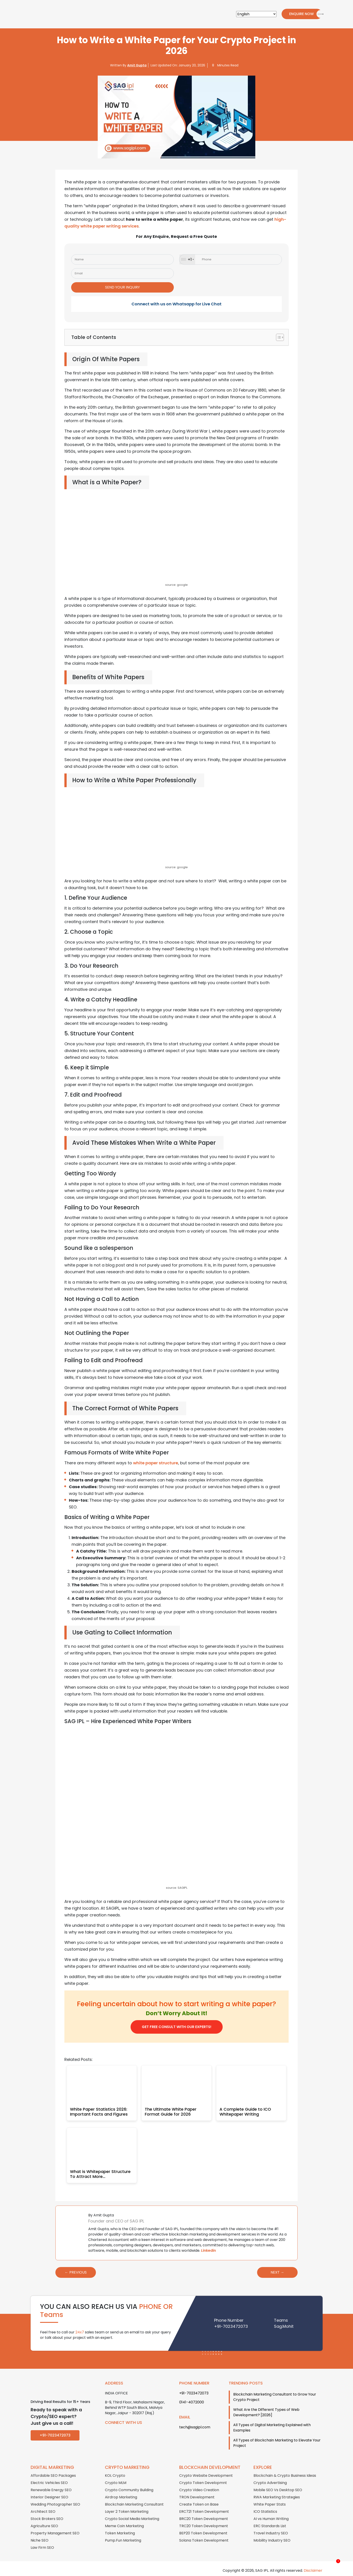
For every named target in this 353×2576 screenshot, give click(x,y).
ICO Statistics (265, 2511)
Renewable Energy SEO (51, 2490)
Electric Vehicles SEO (49, 2482)
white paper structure (155, 1463)
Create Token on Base (199, 2504)
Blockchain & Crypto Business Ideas (284, 2475)
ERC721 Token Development (204, 2511)
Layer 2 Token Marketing (126, 2511)
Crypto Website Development (206, 2475)
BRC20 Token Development (203, 2518)
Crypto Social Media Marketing (132, 2518)
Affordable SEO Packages (53, 2475)
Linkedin (208, 2250)
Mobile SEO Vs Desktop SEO (277, 2490)
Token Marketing (120, 2533)
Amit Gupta (137, 65)
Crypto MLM (115, 2482)
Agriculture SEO (44, 2526)
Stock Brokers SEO (47, 2518)
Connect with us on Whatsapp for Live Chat (176, 304)
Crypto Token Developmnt (203, 2482)
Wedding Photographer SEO (55, 2504)
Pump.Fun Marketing (123, 2540)
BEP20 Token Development (203, 2533)
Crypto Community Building (129, 2490)
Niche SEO (39, 2540)
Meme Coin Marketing (124, 2526)
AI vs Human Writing (271, 2518)
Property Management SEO (55, 2533)
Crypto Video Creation (199, 2490)
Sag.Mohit (284, 2326)
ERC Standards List (269, 2526)
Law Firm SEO (42, 2547)
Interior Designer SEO (49, 2497)
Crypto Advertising (270, 2482)
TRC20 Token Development (203, 2526)
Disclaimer (313, 2570)
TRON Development (197, 2497)
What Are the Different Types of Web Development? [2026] (266, 2412)
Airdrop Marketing (121, 2497)
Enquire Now (299, 13)
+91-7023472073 (231, 2326)
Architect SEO (43, 2511)
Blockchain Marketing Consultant (134, 2504)
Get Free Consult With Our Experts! (176, 2026)
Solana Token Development (204, 2540)
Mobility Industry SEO (271, 2540)
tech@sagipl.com (194, 2427)
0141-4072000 (191, 2402)
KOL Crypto (115, 2475)
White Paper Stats (269, 2504)
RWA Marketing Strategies (276, 2497)
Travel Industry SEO (270, 2533)
